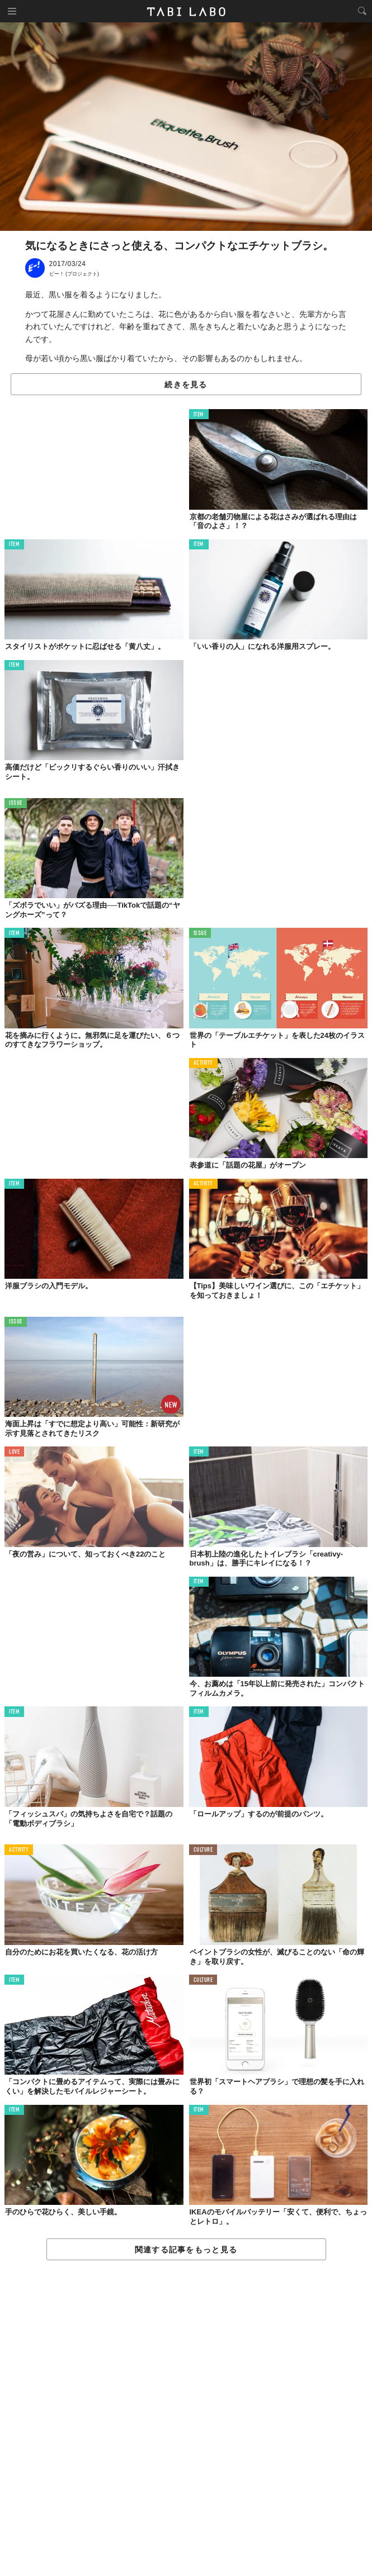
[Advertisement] (186, 2418)
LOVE (14, 1452)
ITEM (199, 415)
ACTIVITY (203, 1063)
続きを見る (185, 384)
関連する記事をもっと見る (186, 2249)
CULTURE (203, 1850)
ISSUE (15, 803)
